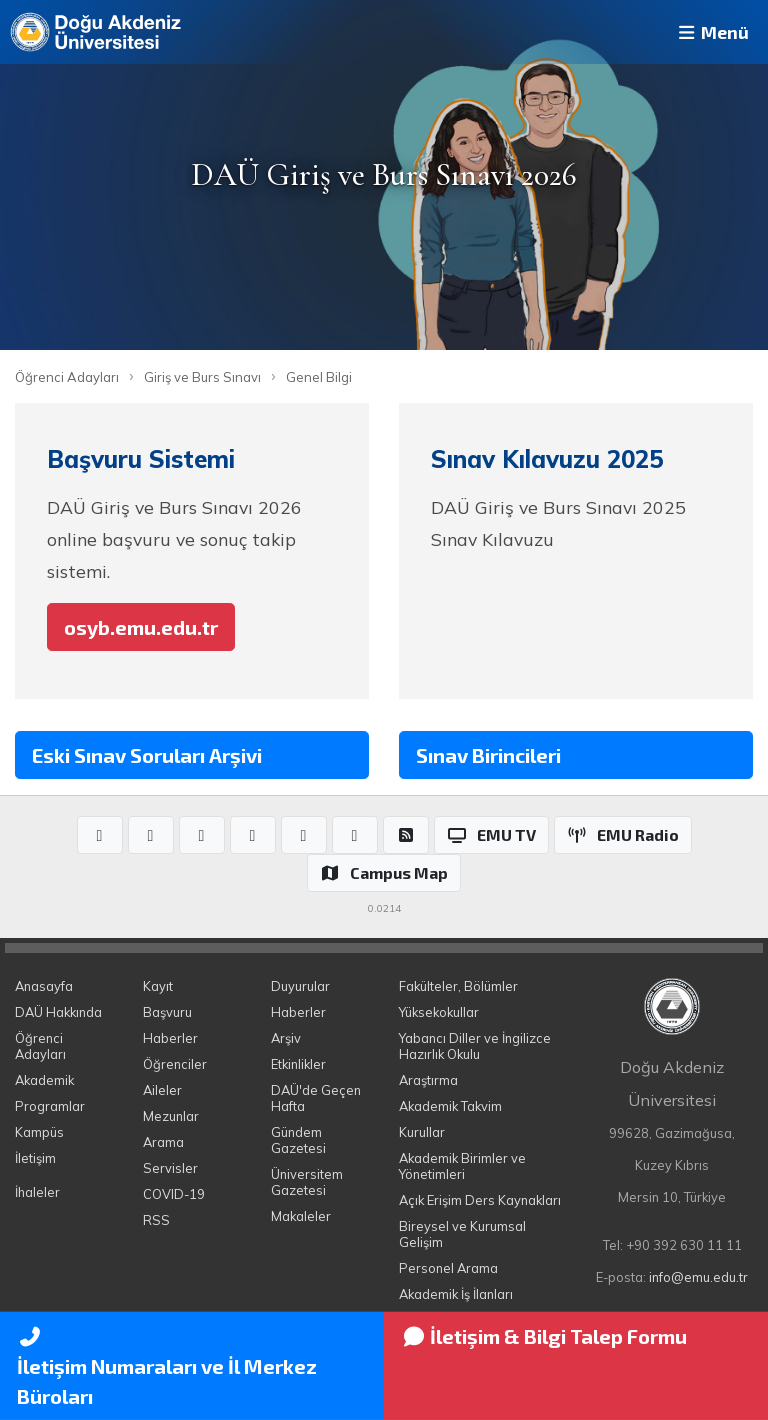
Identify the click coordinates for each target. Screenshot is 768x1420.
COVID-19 (174, 1194)
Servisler (170, 1168)
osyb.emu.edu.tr (141, 627)
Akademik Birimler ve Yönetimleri (462, 1166)
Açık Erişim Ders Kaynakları (480, 1200)
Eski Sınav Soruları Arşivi (147, 755)
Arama (163, 1142)
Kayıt (158, 986)
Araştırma (428, 1080)
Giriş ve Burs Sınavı (202, 377)
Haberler (170, 1038)
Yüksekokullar (439, 1012)
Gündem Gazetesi (298, 1140)
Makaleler (301, 1216)
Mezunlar (171, 1116)
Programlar (50, 1106)
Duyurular (300, 986)
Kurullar (422, 1132)
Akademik (44, 1080)
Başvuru (167, 1012)
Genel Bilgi (319, 377)
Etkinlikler (298, 1064)
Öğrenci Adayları (67, 377)
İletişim (35, 1158)
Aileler (162, 1090)
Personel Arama (448, 1268)
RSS (156, 1220)
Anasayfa (44, 986)
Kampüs (39, 1132)
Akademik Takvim (450, 1106)
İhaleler (37, 1192)
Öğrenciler (175, 1064)
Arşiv (286, 1038)
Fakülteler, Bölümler (458, 986)
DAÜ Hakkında (58, 1012)
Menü (712, 32)
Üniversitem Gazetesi (307, 1182)
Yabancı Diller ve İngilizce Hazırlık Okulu (475, 1046)
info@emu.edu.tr (698, 1277)
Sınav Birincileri (488, 755)
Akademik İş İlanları (456, 1294)
